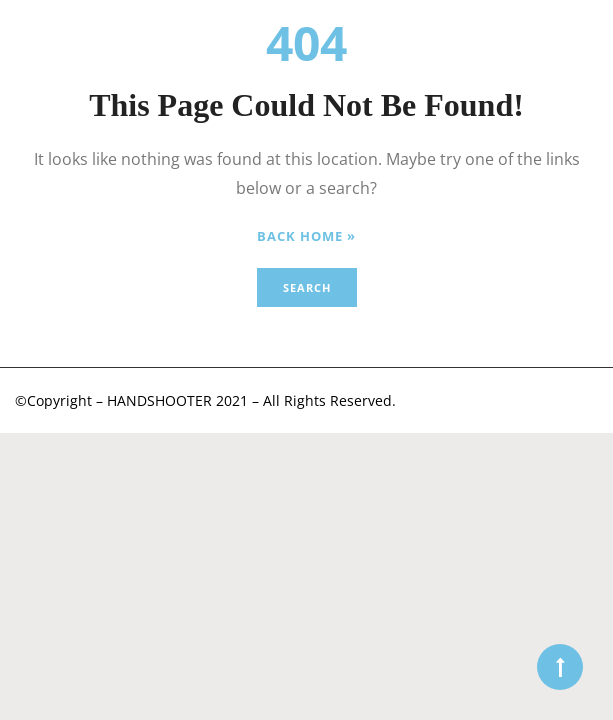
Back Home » (306, 236)
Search (307, 287)
